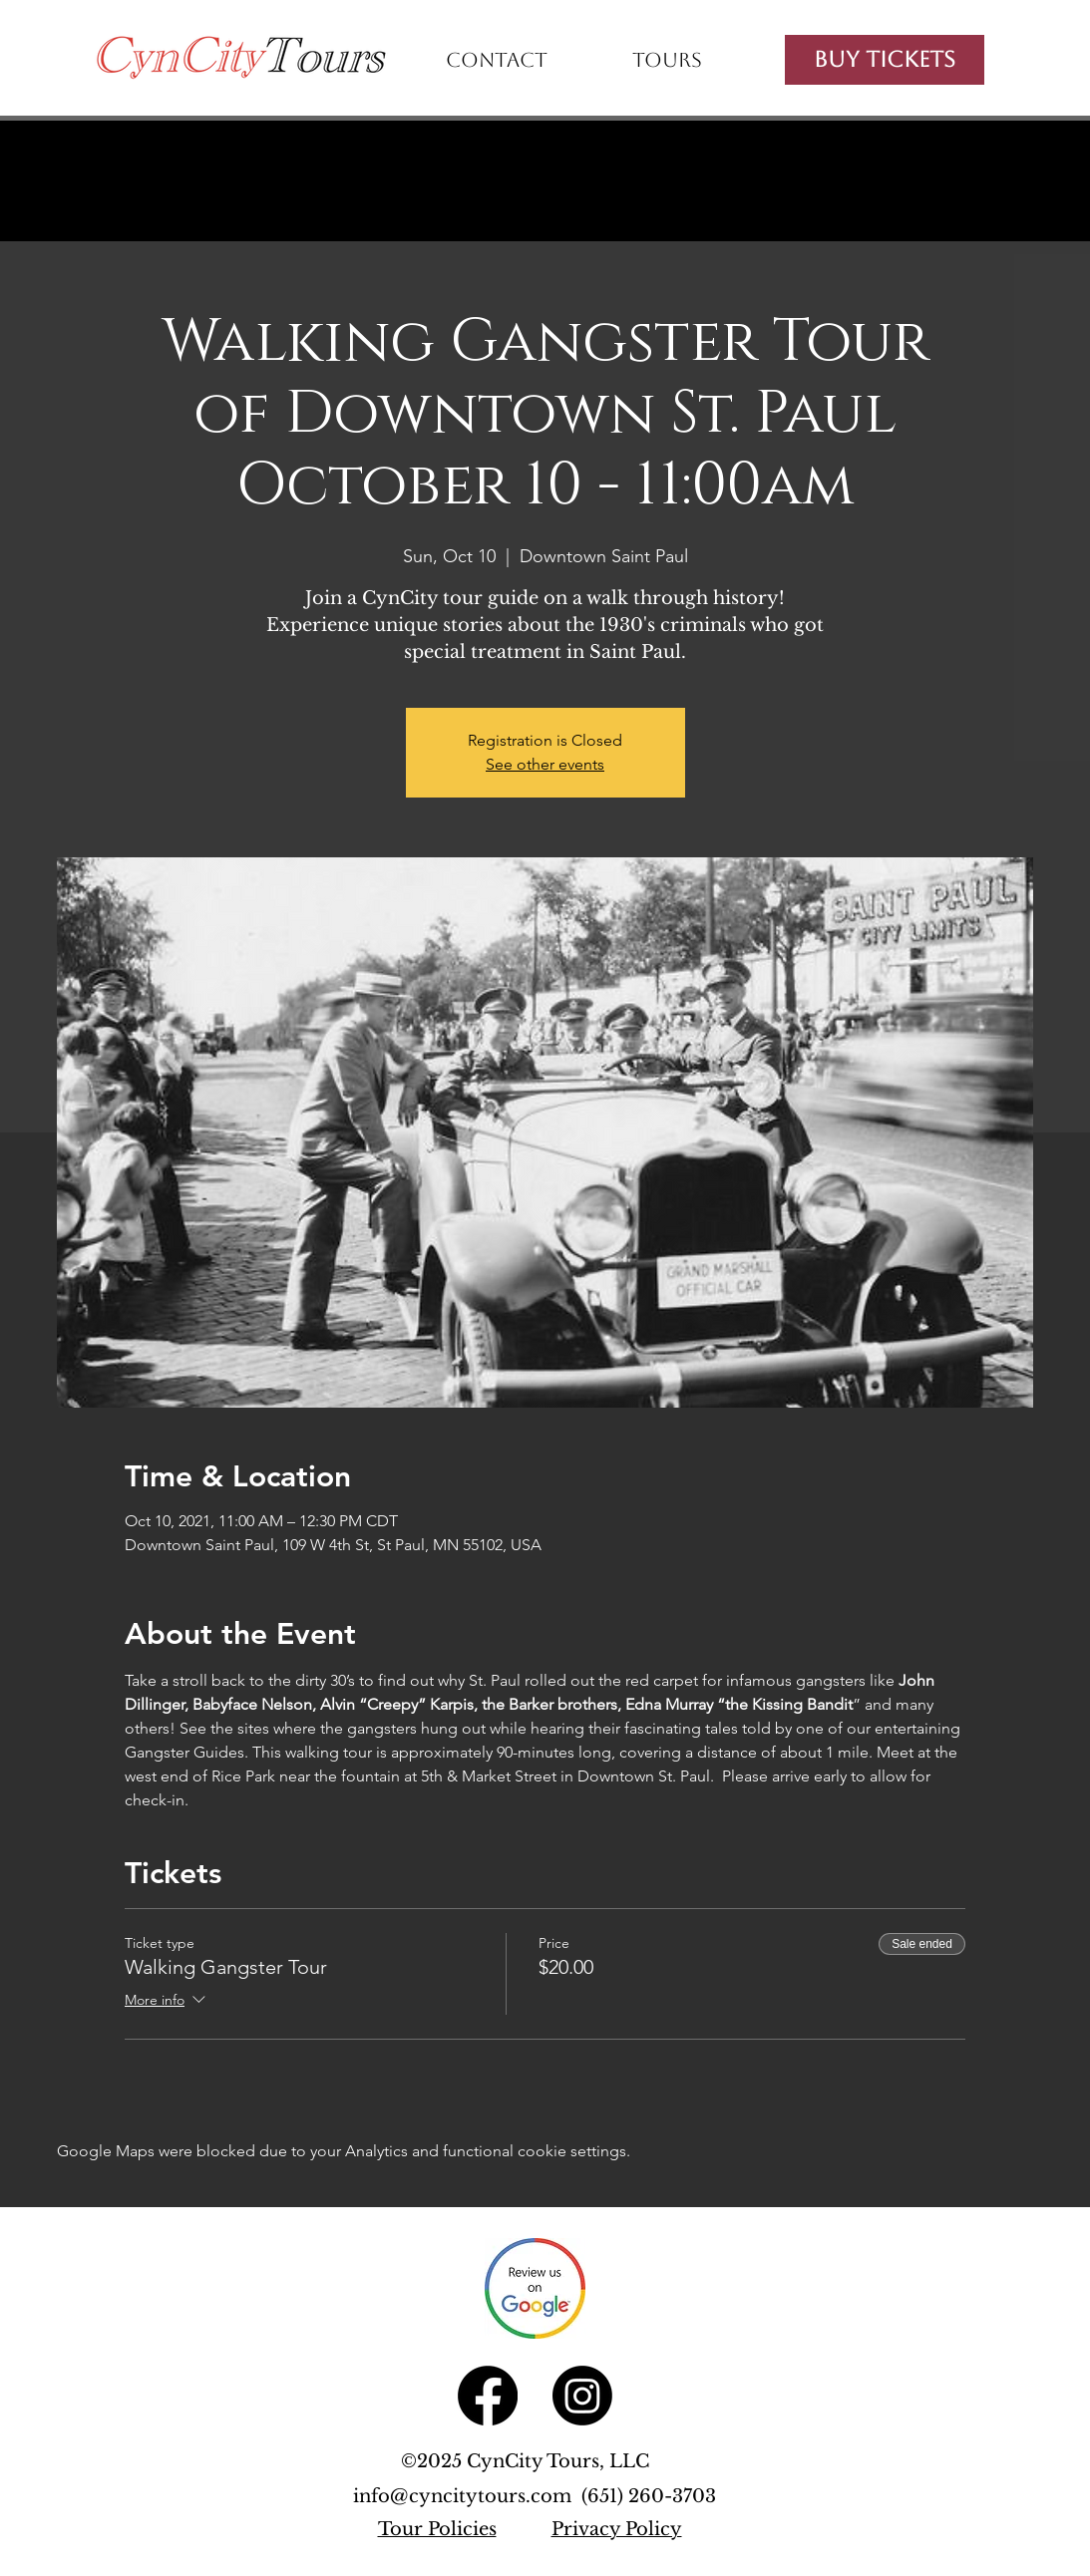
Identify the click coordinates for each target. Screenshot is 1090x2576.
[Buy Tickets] (884, 60)
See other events (545, 764)
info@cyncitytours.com (467, 2496)
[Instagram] (582, 2395)
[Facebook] (488, 2395)
